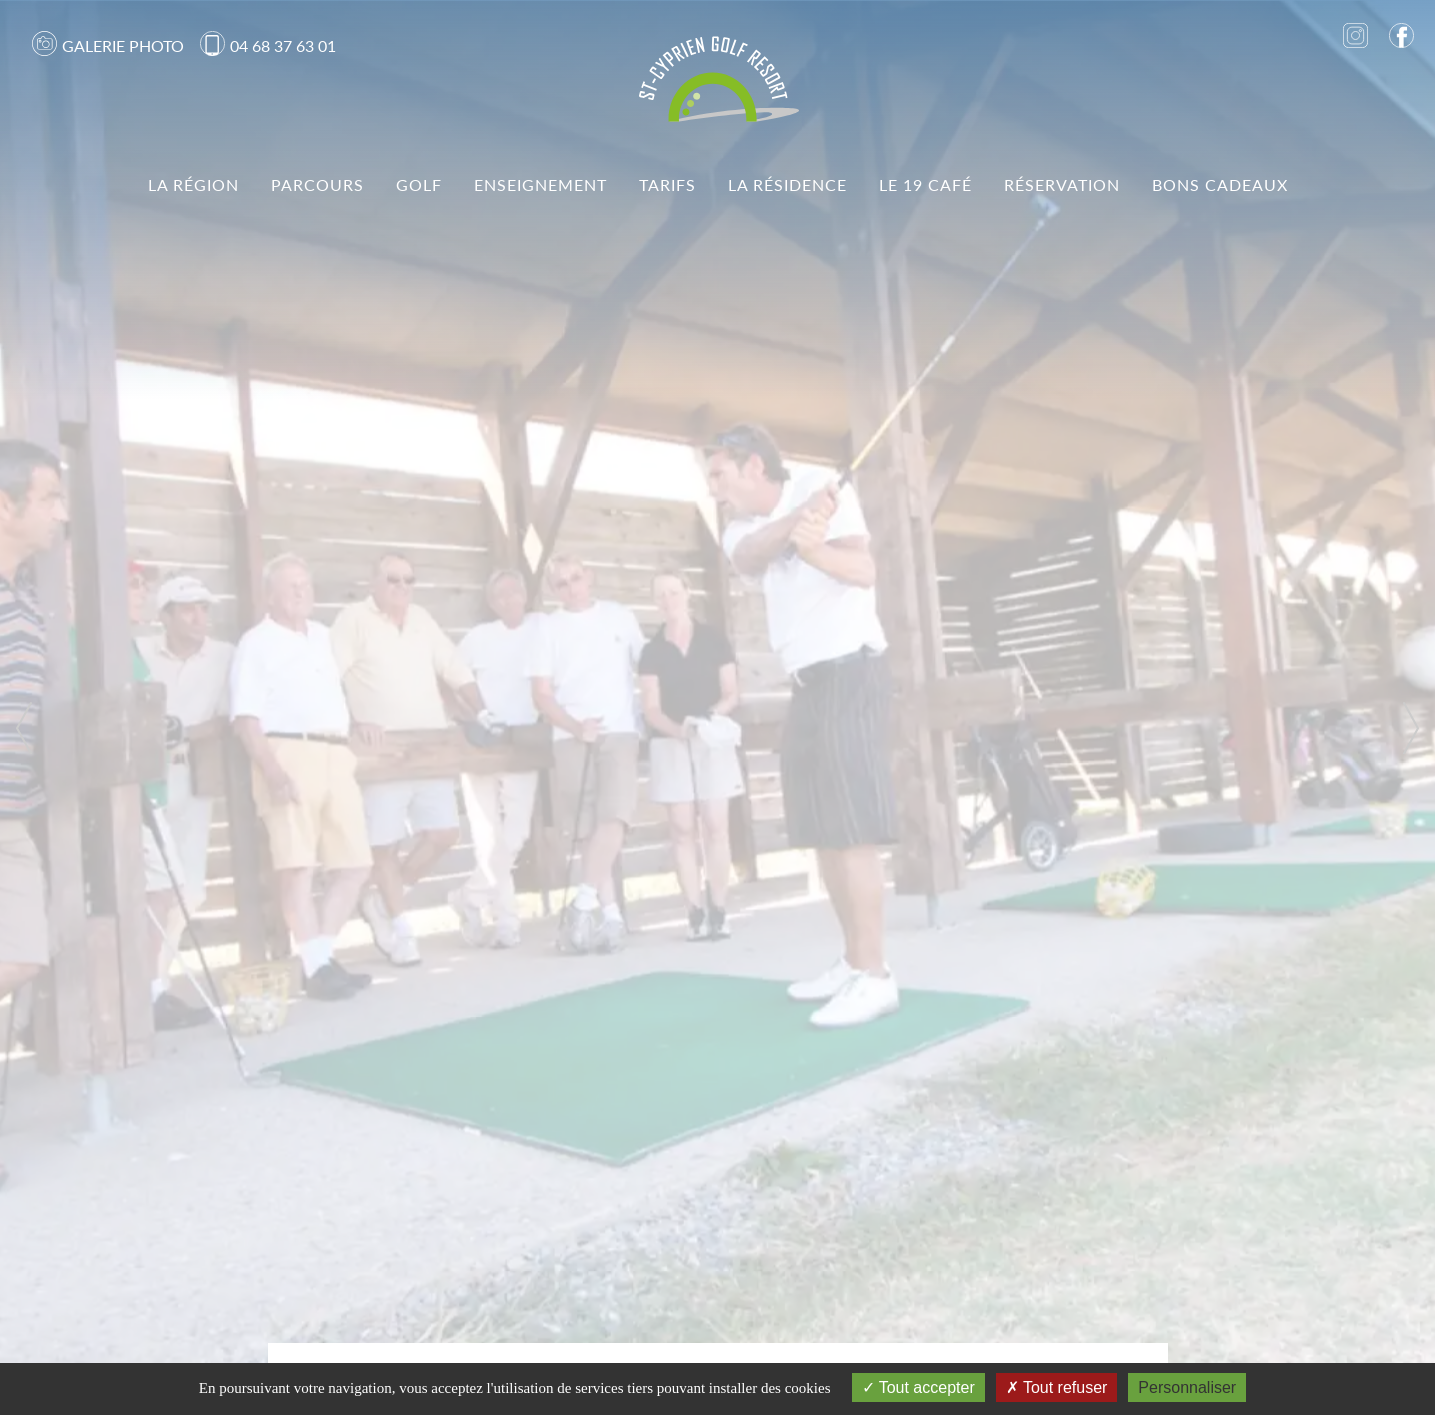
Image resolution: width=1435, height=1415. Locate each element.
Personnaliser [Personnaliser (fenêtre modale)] (1187, 1387)
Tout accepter (918, 1387)
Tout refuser (1057, 1387)
